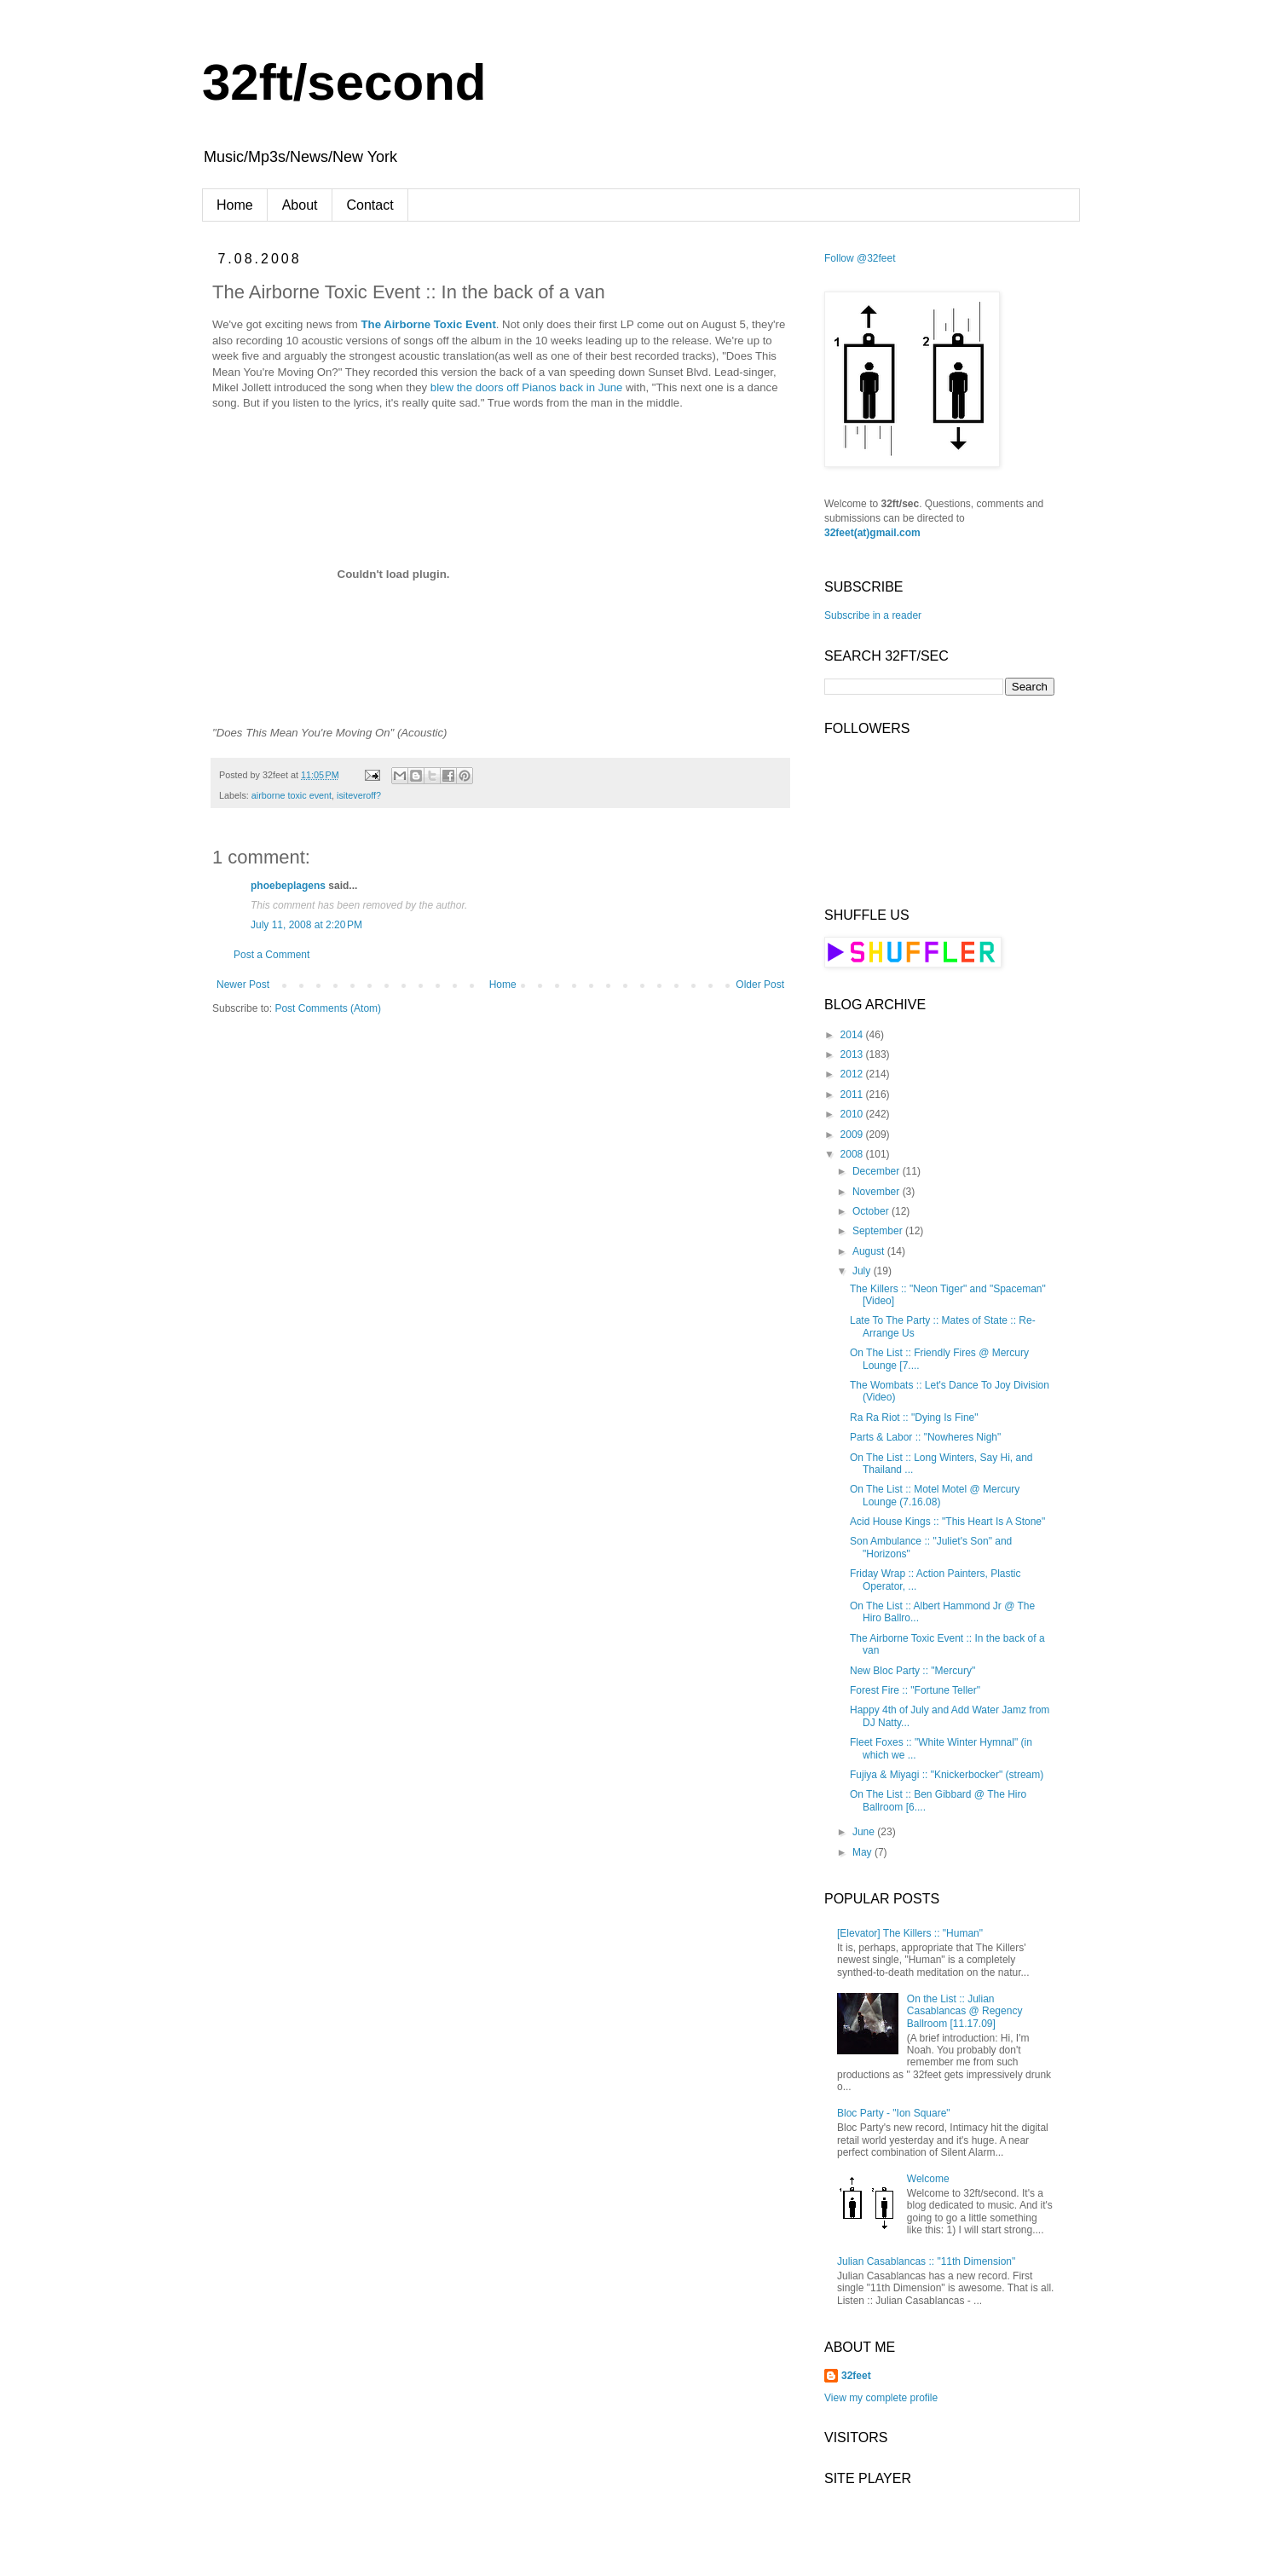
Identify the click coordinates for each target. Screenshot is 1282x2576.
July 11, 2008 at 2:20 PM (306, 925)
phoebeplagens (288, 886)
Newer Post (243, 985)
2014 (853, 1035)
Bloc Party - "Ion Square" (893, 2113)
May (863, 1852)
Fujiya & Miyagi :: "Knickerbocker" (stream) (946, 1775)
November (877, 1192)
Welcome (928, 2179)
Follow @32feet (860, 258)
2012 (853, 1074)
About (300, 205)
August (869, 1251)
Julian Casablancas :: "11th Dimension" (926, 2261)
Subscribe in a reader (872, 615)
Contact (370, 205)
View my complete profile (881, 2398)
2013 (853, 1054)
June (864, 1832)
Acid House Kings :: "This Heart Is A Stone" (947, 1522)
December (877, 1171)
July (863, 1271)
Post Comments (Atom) (327, 1008)
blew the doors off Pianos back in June (526, 387)
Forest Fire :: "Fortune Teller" (915, 1690)
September (878, 1231)
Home (235, 205)
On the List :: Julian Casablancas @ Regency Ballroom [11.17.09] (965, 2011)
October (872, 1211)
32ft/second (344, 82)
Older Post (760, 985)
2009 (853, 1135)
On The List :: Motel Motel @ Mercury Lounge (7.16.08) (934, 1495)
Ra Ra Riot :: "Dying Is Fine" (914, 1418)
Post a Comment (271, 955)
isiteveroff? (359, 795)
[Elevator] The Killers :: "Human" (910, 1933)
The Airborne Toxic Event (428, 324)
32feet (856, 2376)
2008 (853, 1154)
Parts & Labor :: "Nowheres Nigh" (925, 1437)
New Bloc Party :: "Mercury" (912, 1671)
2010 (853, 1114)
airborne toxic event (291, 795)
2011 (853, 1094)
